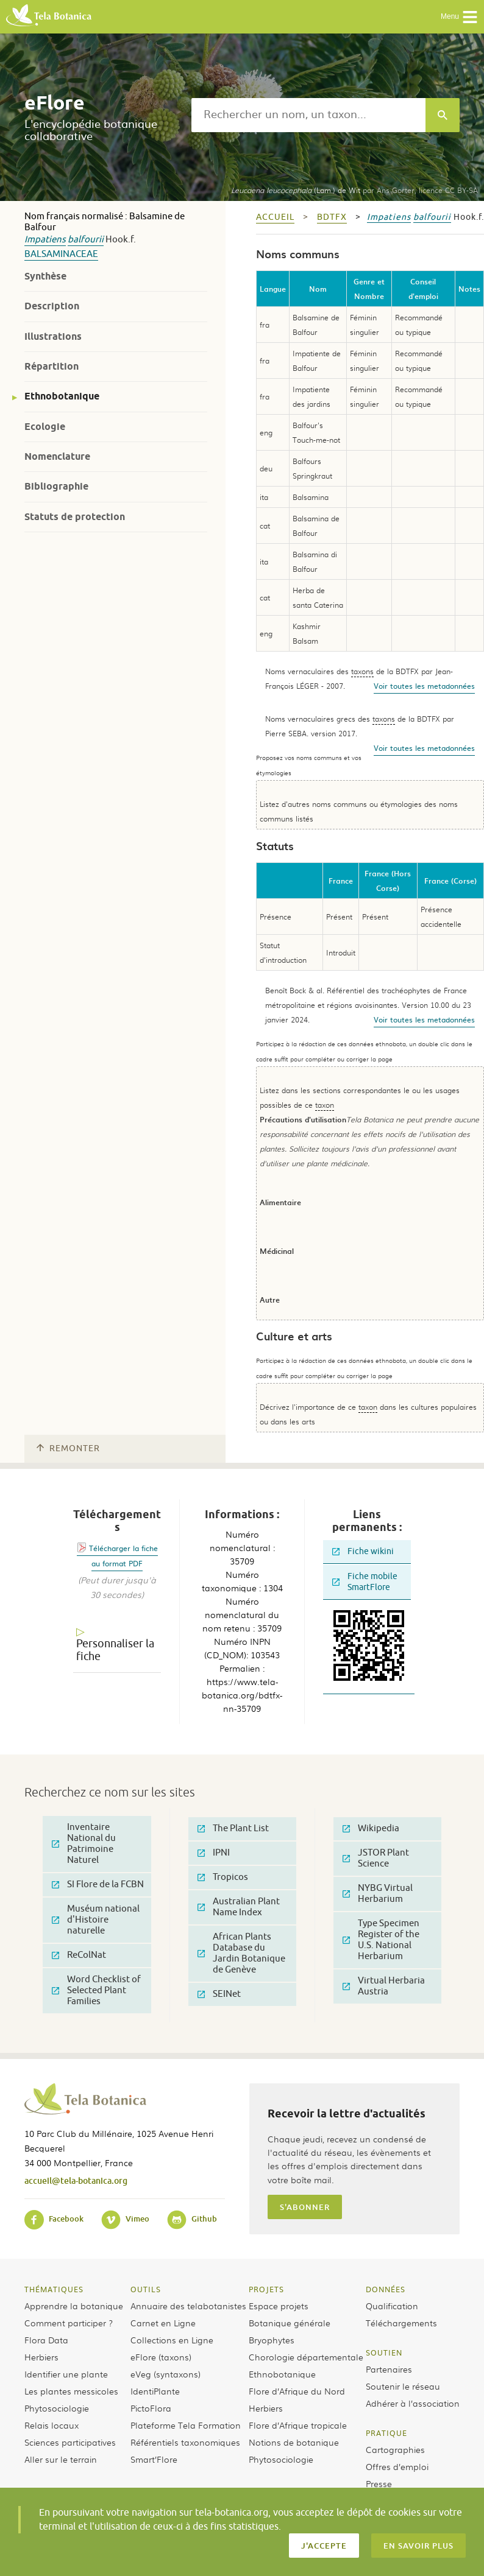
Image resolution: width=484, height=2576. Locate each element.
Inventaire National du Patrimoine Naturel (84, 1843)
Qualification (392, 2306)
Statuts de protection (74, 517)
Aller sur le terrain (60, 2459)
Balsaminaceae (61, 254)
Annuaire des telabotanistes (188, 2306)
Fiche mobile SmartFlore (364, 1581)
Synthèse (45, 276)
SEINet (219, 1994)
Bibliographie (56, 486)
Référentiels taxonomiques (185, 2442)
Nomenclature (57, 456)
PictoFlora (150, 2408)
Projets (266, 2289)
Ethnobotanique (61, 396)
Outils (145, 2289)
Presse (379, 2483)
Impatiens (45, 239)
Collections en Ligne (171, 2340)
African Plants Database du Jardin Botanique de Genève (241, 1953)
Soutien (384, 2352)
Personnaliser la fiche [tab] (115, 1650)
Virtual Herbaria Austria (384, 1986)
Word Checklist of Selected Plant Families (96, 1990)
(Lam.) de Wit (295, 190)
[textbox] (308, 115)
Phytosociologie (56, 2408)
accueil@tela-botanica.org (75, 2180)
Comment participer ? (68, 2323)
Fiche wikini (363, 1551)
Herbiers (41, 2357)
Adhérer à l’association (413, 2403)
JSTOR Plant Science (376, 1858)
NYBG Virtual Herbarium (378, 1893)
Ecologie (44, 426)
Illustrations (53, 336)
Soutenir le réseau (403, 2386)
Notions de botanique (294, 2442)
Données (385, 2289)
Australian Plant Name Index (239, 1907)
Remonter (68, 1448)
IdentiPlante (155, 2391)
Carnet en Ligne (163, 2323)
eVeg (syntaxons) (165, 2374)
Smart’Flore (153, 2459)
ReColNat (79, 1955)
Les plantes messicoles (71, 2391)
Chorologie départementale (306, 2357)
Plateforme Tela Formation (185, 2425)
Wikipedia (371, 1828)
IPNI (214, 1853)
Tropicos (223, 1877)
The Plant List (233, 1828)
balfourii (86, 239)
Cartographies (395, 2449)
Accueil (275, 217)
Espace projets (278, 2306)
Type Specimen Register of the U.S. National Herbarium (381, 1940)
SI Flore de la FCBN (98, 1884)
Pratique (386, 2432)
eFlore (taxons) (160, 2357)
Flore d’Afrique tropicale (298, 2425)
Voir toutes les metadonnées (424, 685)
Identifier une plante (66, 2374)
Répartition (51, 366)
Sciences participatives (70, 2442)
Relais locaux (51, 2425)
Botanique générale (289, 2323)
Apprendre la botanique (73, 2306)
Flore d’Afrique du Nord (297, 2391)
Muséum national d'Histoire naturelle (96, 1920)
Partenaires (389, 2369)
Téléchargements (401, 2323)
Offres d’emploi (397, 2466)
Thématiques (54, 2289)
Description (51, 306)
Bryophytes (271, 2340)
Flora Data (46, 2340)
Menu (459, 17)
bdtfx (332, 217)
